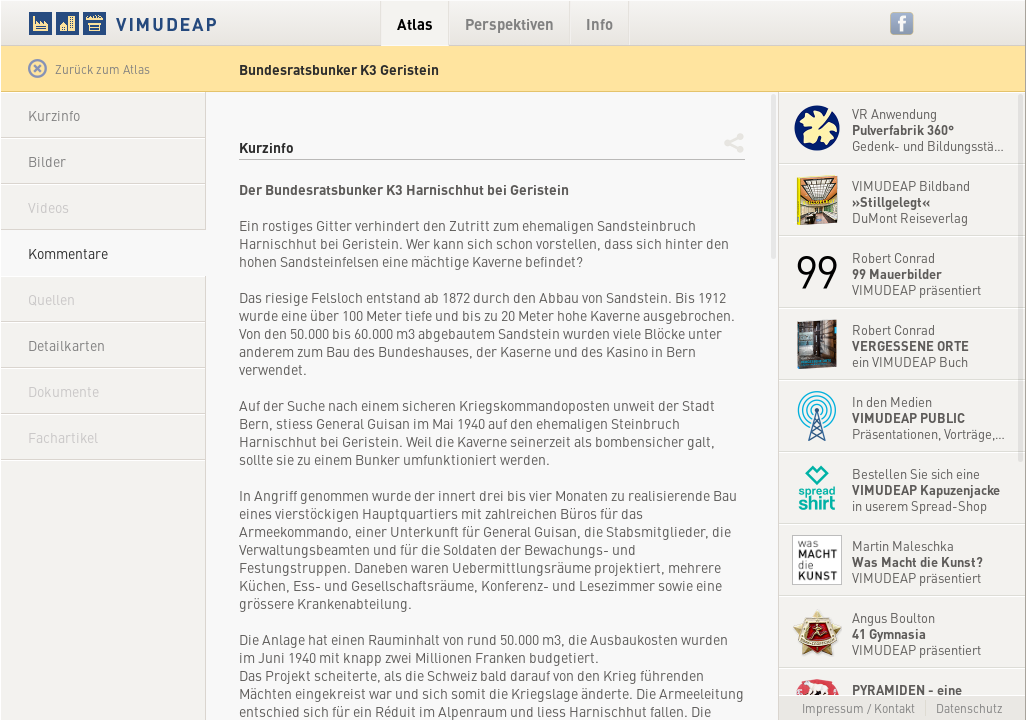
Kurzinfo (54, 115)
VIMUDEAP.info (161, 23)
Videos (48, 207)
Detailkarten (66, 345)
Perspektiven (509, 23)
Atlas (415, 23)
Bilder (47, 161)
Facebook (902, 23)
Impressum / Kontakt (858, 708)
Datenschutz (969, 708)
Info (599, 23)
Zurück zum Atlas (89, 69)
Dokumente (63, 391)
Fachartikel (63, 437)
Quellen (51, 299)
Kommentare (68, 253)
